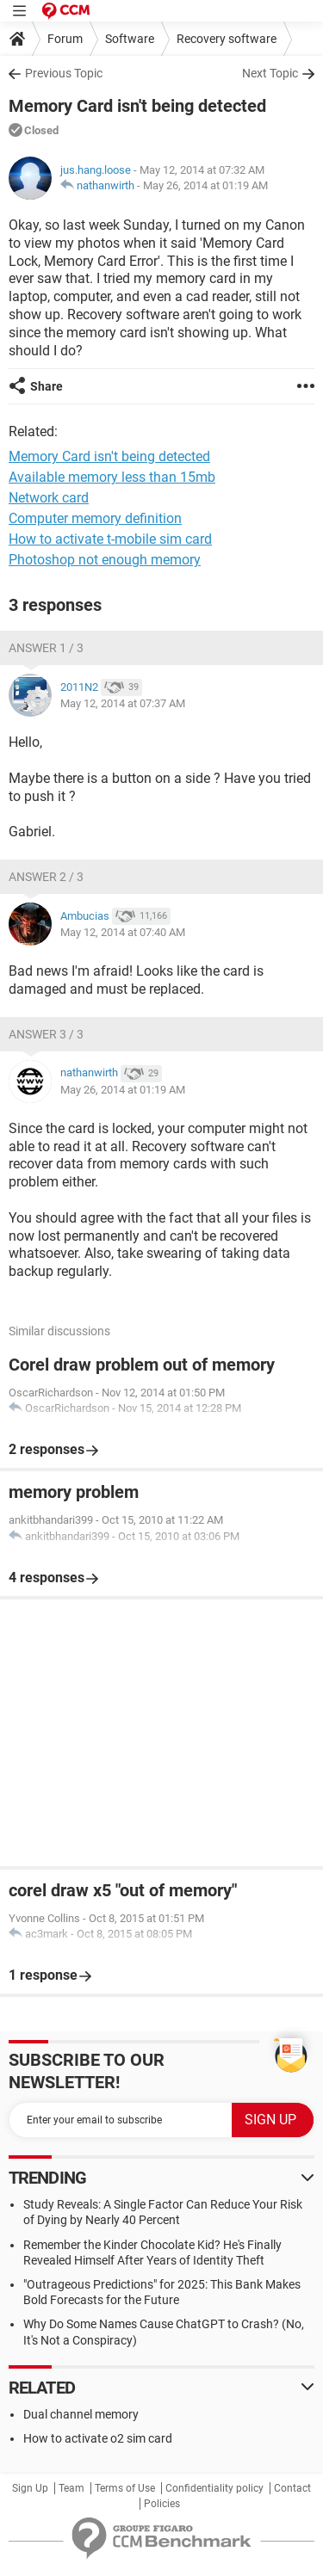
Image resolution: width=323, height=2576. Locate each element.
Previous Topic (63, 73)
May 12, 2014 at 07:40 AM (122, 932)
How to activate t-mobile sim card (110, 539)
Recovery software (226, 39)
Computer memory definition (95, 518)
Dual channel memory (81, 2414)
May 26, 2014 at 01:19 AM (205, 185)
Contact (292, 2488)
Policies (162, 2504)
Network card (49, 498)
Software (129, 39)
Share (46, 386)
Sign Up (30, 2488)
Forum (65, 39)
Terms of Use (125, 2488)
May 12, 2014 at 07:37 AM (122, 703)
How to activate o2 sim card (97, 2438)
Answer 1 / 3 (46, 648)
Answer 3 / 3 (46, 1034)
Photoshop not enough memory (105, 560)
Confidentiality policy (214, 2488)
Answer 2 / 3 (46, 877)
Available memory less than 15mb (112, 477)
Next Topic (270, 73)
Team (71, 2488)
